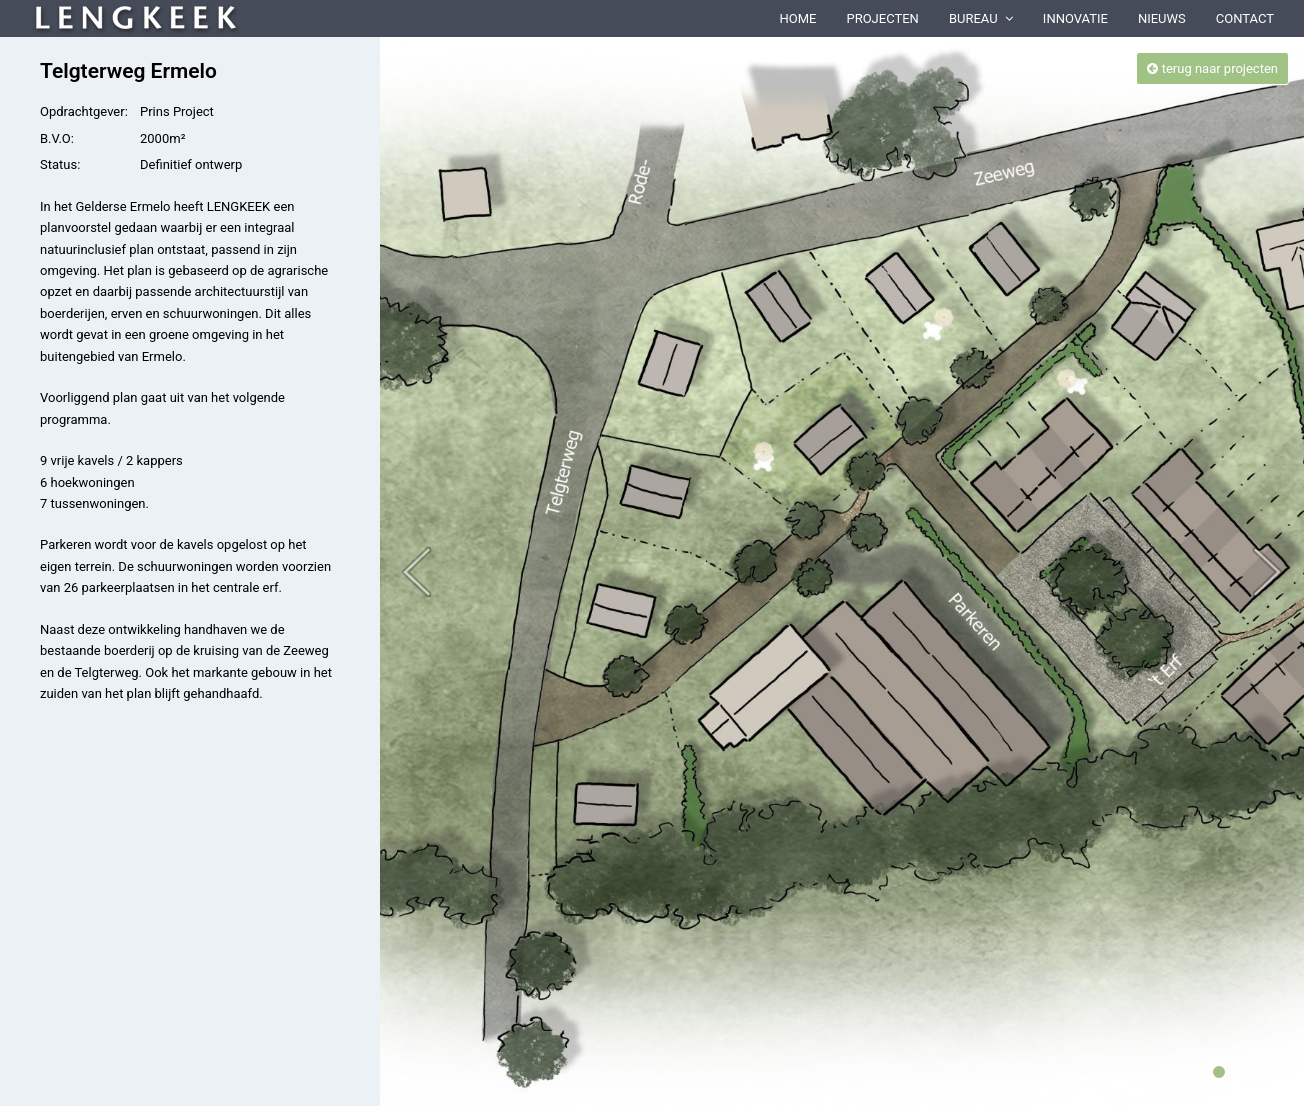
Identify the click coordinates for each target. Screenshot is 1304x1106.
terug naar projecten (1212, 68)
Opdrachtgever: (84, 111)
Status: (60, 164)
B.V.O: (57, 138)
